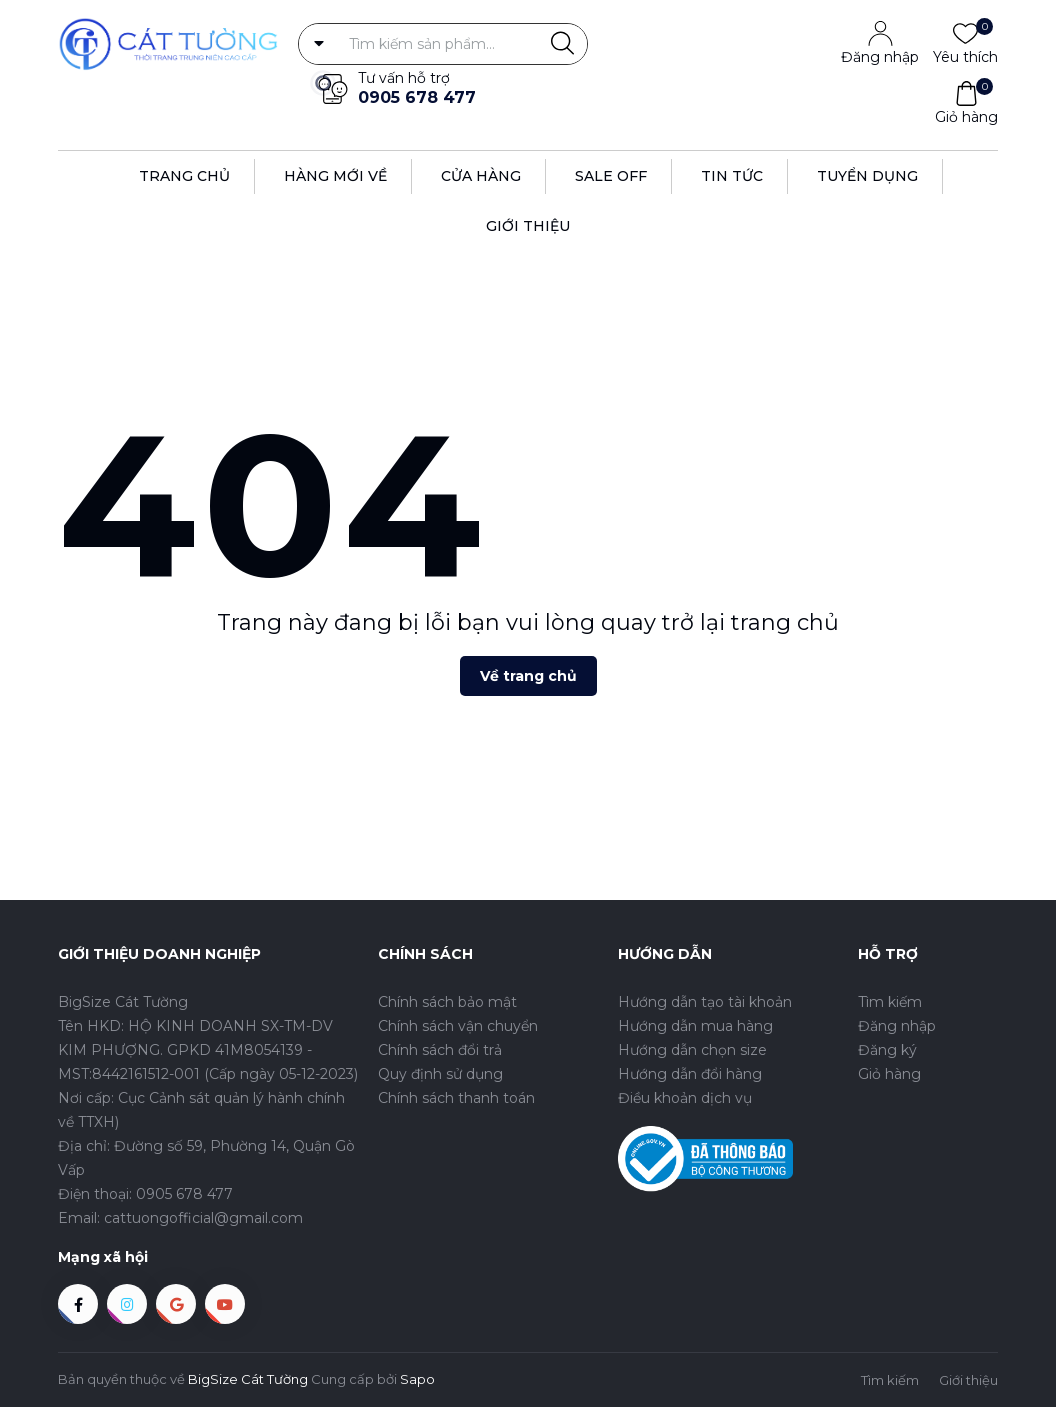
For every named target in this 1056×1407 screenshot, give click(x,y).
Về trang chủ (528, 676)
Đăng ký (887, 1050)
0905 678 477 (417, 97)
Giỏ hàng (966, 116)
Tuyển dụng (867, 176)
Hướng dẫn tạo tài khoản (705, 1002)
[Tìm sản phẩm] (443, 44)
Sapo (417, 1379)
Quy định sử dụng (440, 1074)
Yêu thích (965, 56)
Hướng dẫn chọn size (692, 1050)
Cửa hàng (481, 176)
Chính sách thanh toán (456, 1098)
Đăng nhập (880, 57)
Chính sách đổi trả (440, 1050)
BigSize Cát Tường (248, 1379)
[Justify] (562, 44)
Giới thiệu (528, 226)
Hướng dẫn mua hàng (695, 1026)
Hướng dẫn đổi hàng (690, 1074)
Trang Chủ (184, 176)
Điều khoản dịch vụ (685, 1098)
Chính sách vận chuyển (458, 1026)
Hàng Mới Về (335, 176)
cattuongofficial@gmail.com (203, 1218)
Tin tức (732, 176)
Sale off (611, 176)
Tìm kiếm (890, 1002)
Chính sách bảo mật (447, 1002)
